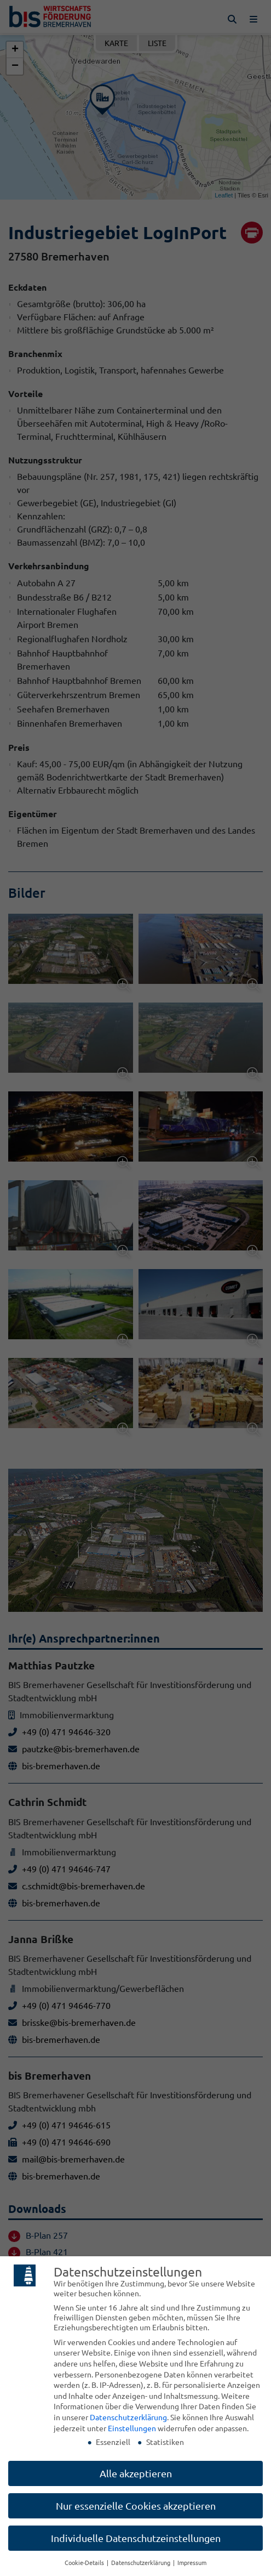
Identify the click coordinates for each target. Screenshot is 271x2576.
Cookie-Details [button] (85, 2562)
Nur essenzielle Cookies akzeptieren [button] (136, 2505)
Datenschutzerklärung (128, 2417)
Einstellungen (132, 2428)
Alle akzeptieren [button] (136, 2473)
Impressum (191, 2562)
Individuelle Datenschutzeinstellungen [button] (136, 2538)
